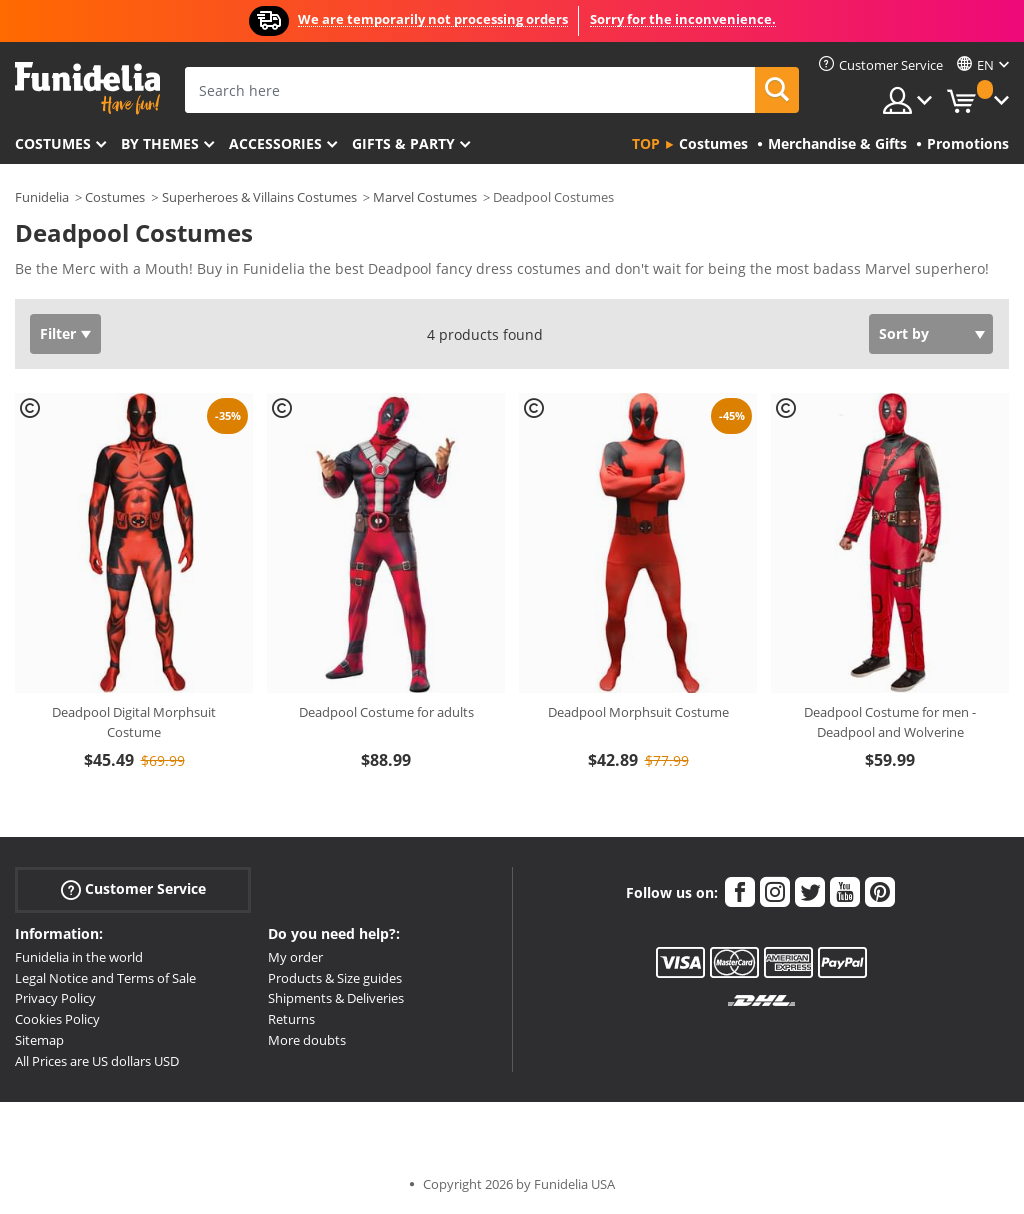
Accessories (275, 143)
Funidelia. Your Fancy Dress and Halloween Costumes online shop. (87, 88)
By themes (160, 143)
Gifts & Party (403, 143)
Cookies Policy (57, 1019)
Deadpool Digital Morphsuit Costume (134, 722)
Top (646, 143)
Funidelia (42, 197)
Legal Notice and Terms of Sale (105, 978)
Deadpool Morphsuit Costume (638, 712)
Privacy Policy (55, 998)
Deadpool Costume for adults (386, 712)
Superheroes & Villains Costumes (259, 197)
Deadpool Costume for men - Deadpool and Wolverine (890, 722)
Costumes (53, 143)
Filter (58, 333)
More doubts (307, 1040)
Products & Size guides (335, 978)
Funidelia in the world (79, 957)
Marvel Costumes (425, 197)
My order (295, 957)
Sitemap (39, 1040)
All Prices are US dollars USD (97, 1061)
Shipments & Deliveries (336, 998)
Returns (291, 1019)
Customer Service (133, 889)
